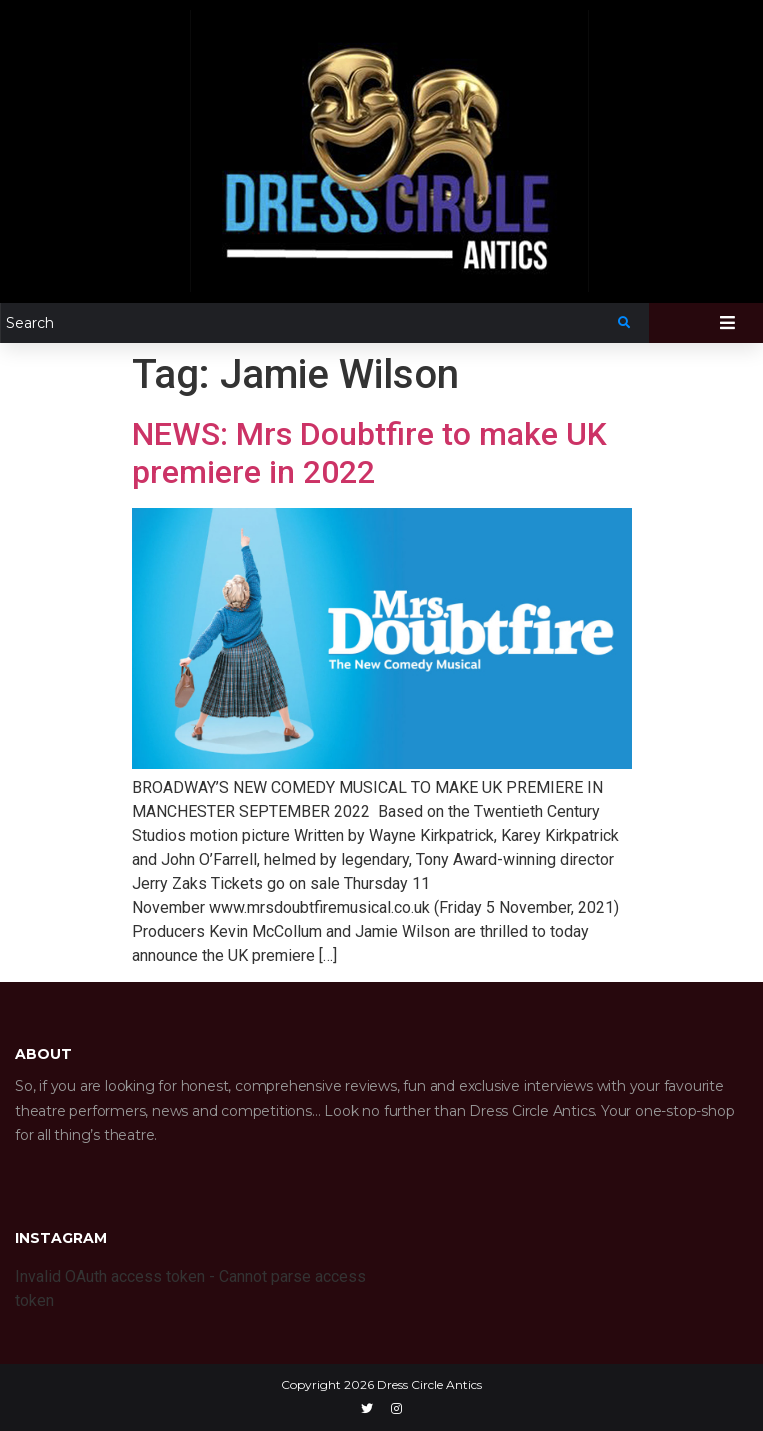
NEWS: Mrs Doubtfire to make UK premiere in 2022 (369, 453)
